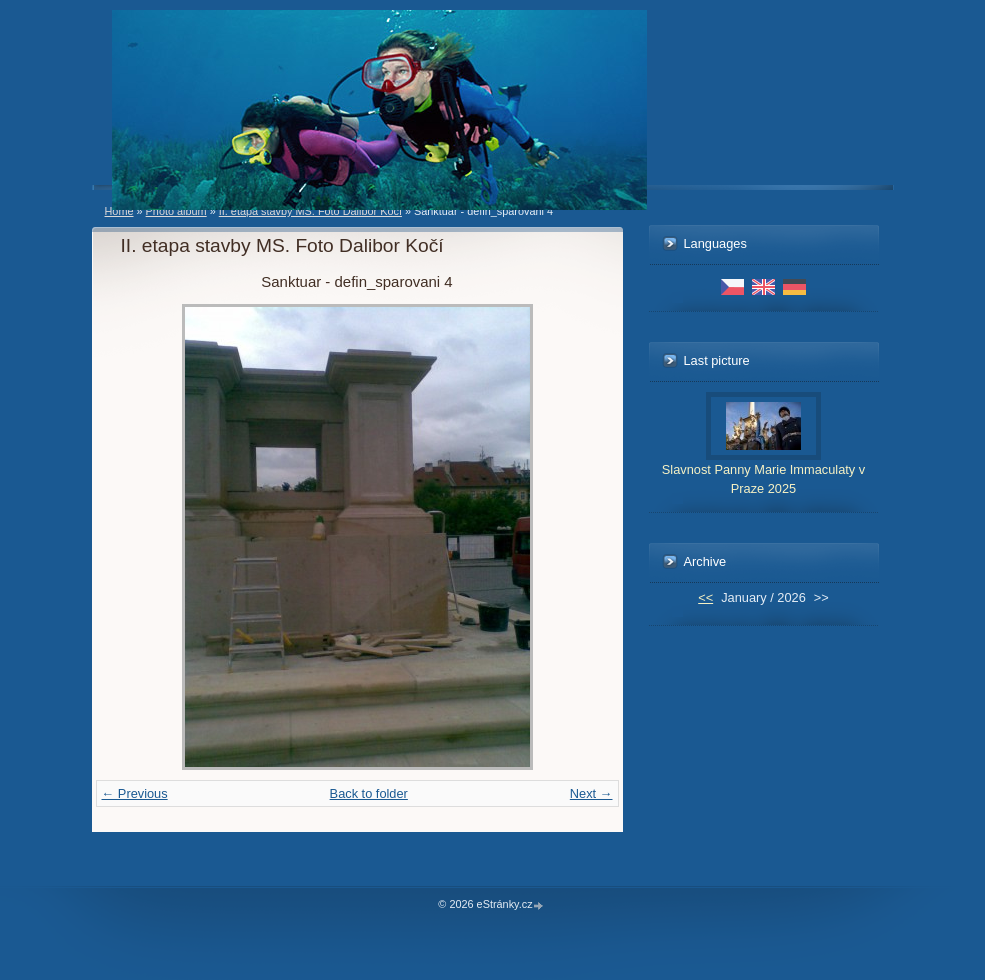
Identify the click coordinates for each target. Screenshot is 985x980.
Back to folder (369, 793)
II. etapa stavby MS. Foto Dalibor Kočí (310, 211)
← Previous (135, 793)
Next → (591, 793)
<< (705, 597)
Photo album (176, 211)
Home (119, 211)
